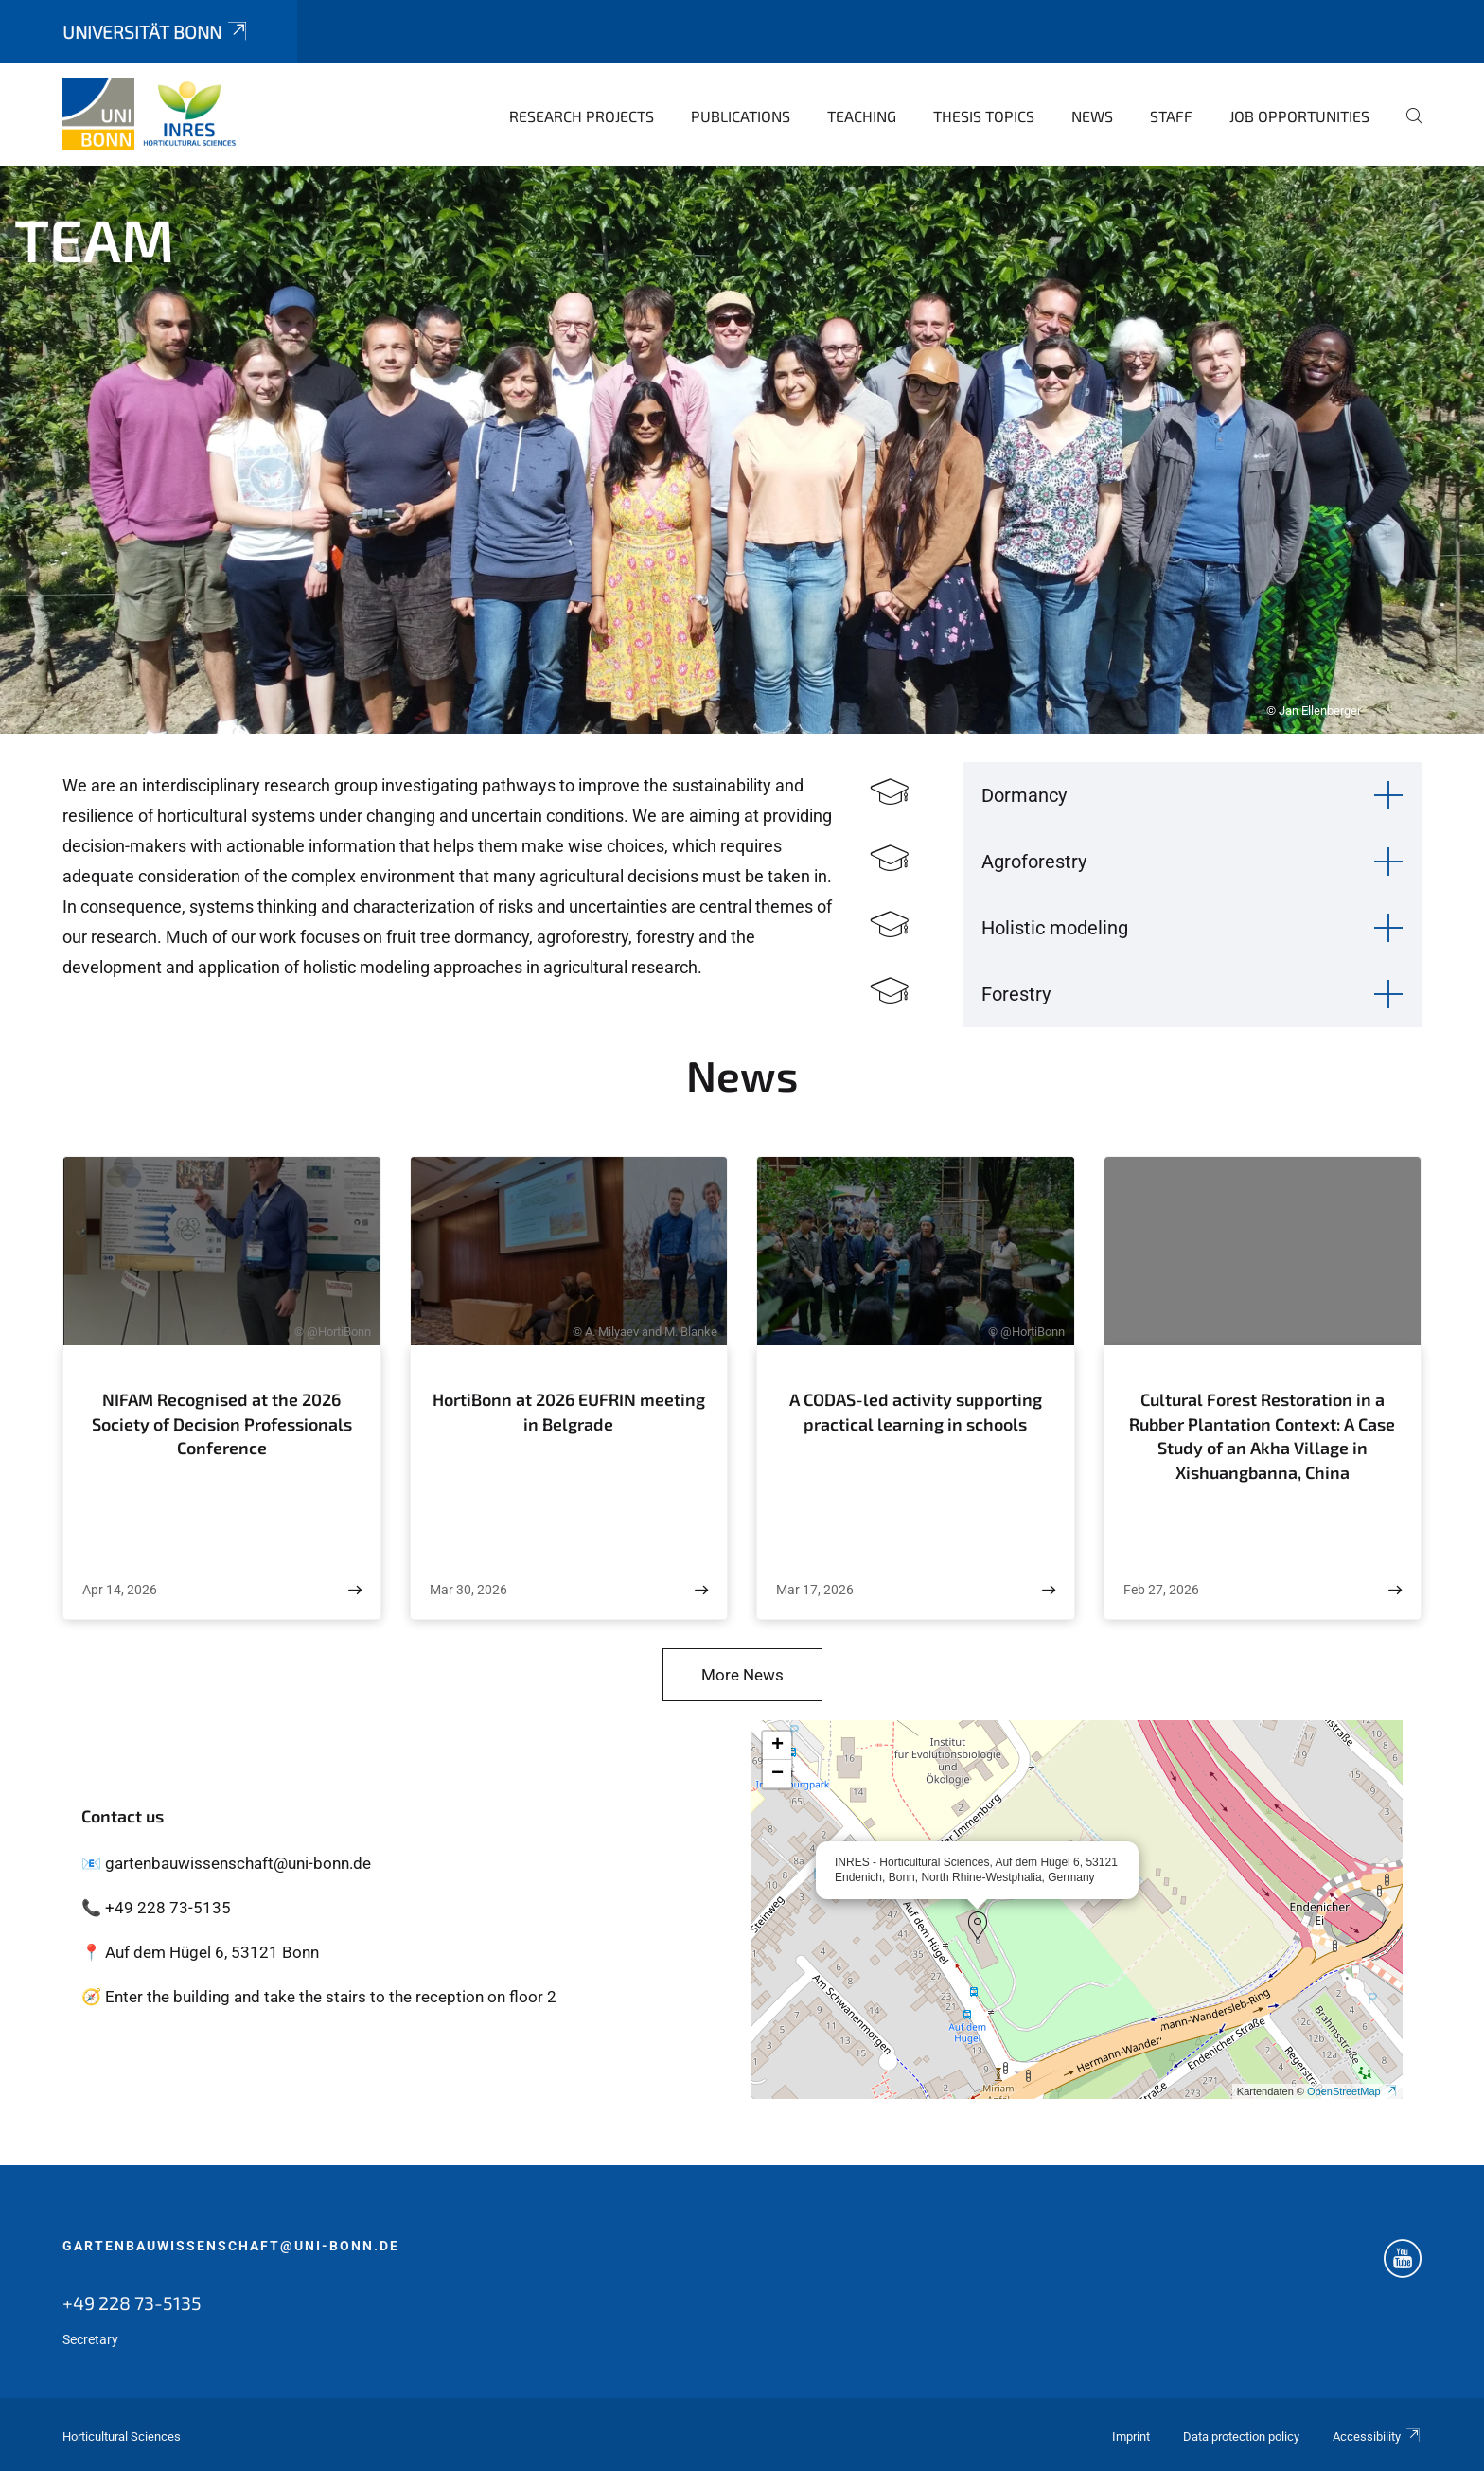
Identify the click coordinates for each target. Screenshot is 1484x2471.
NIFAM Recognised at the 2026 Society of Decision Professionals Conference (222, 1423)
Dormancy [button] (1024, 795)
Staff (1171, 116)
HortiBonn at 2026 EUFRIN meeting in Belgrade (569, 1411)
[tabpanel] (742, 450)
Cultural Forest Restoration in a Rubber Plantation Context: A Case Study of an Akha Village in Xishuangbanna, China (1262, 1436)
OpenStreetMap (1352, 2091)
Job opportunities (1299, 116)
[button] (977, 1925)
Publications (740, 116)
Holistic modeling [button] (1054, 927)
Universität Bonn (156, 32)
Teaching (861, 116)
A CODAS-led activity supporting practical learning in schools (915, 1411)
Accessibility (1377, 2436)
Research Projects (581, 116)
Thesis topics (983, 116)
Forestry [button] (1016, 994)
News (1092, 116)
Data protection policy (1241, 2436)
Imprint (1131, 2436)
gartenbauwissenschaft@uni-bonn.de (230, 2245)
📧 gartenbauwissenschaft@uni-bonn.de (226, 1863)
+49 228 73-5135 (132, 2302)
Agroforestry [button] (1033, 861)
